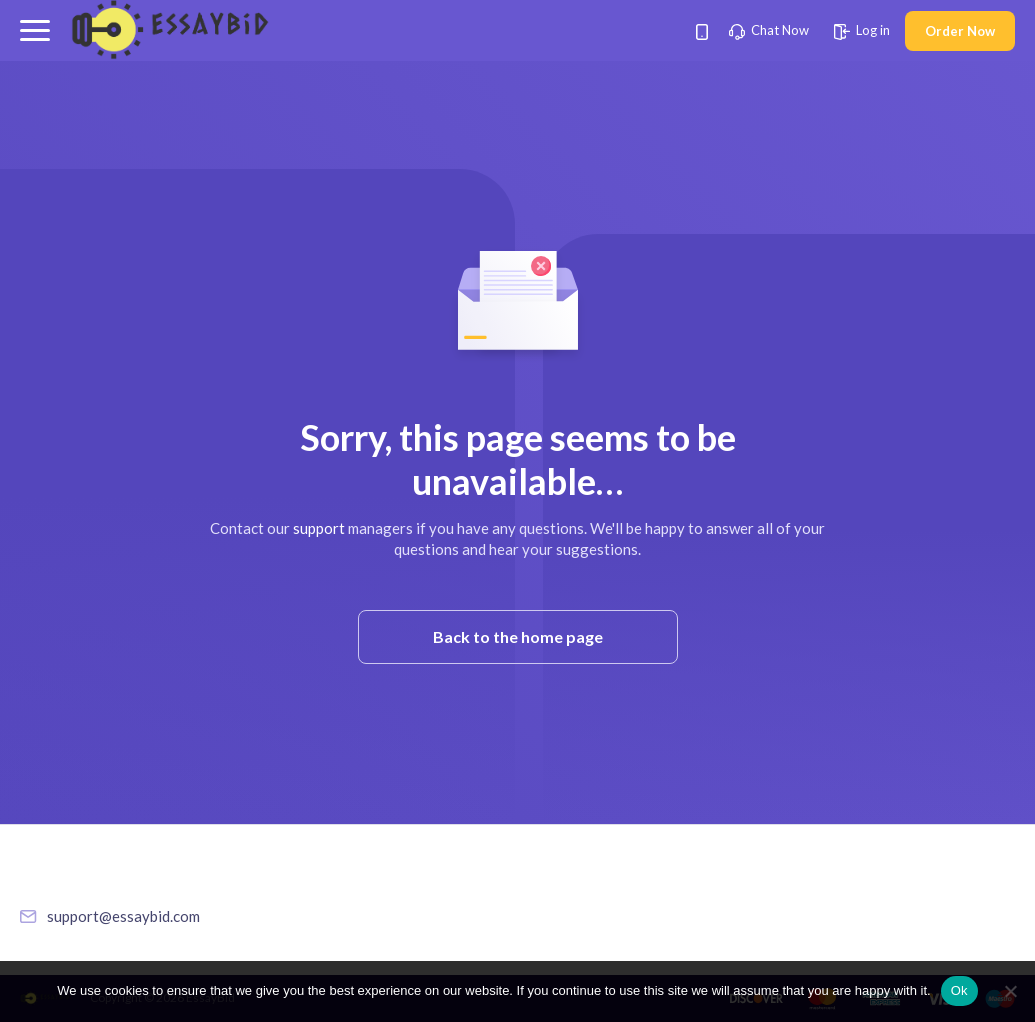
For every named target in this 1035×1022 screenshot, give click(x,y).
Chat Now (769, 30)
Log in (862, 30)
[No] (1010, 991)
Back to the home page (518, 636)
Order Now (960, 31)
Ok (959, 990)
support (319, 528)
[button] (35, 30)
